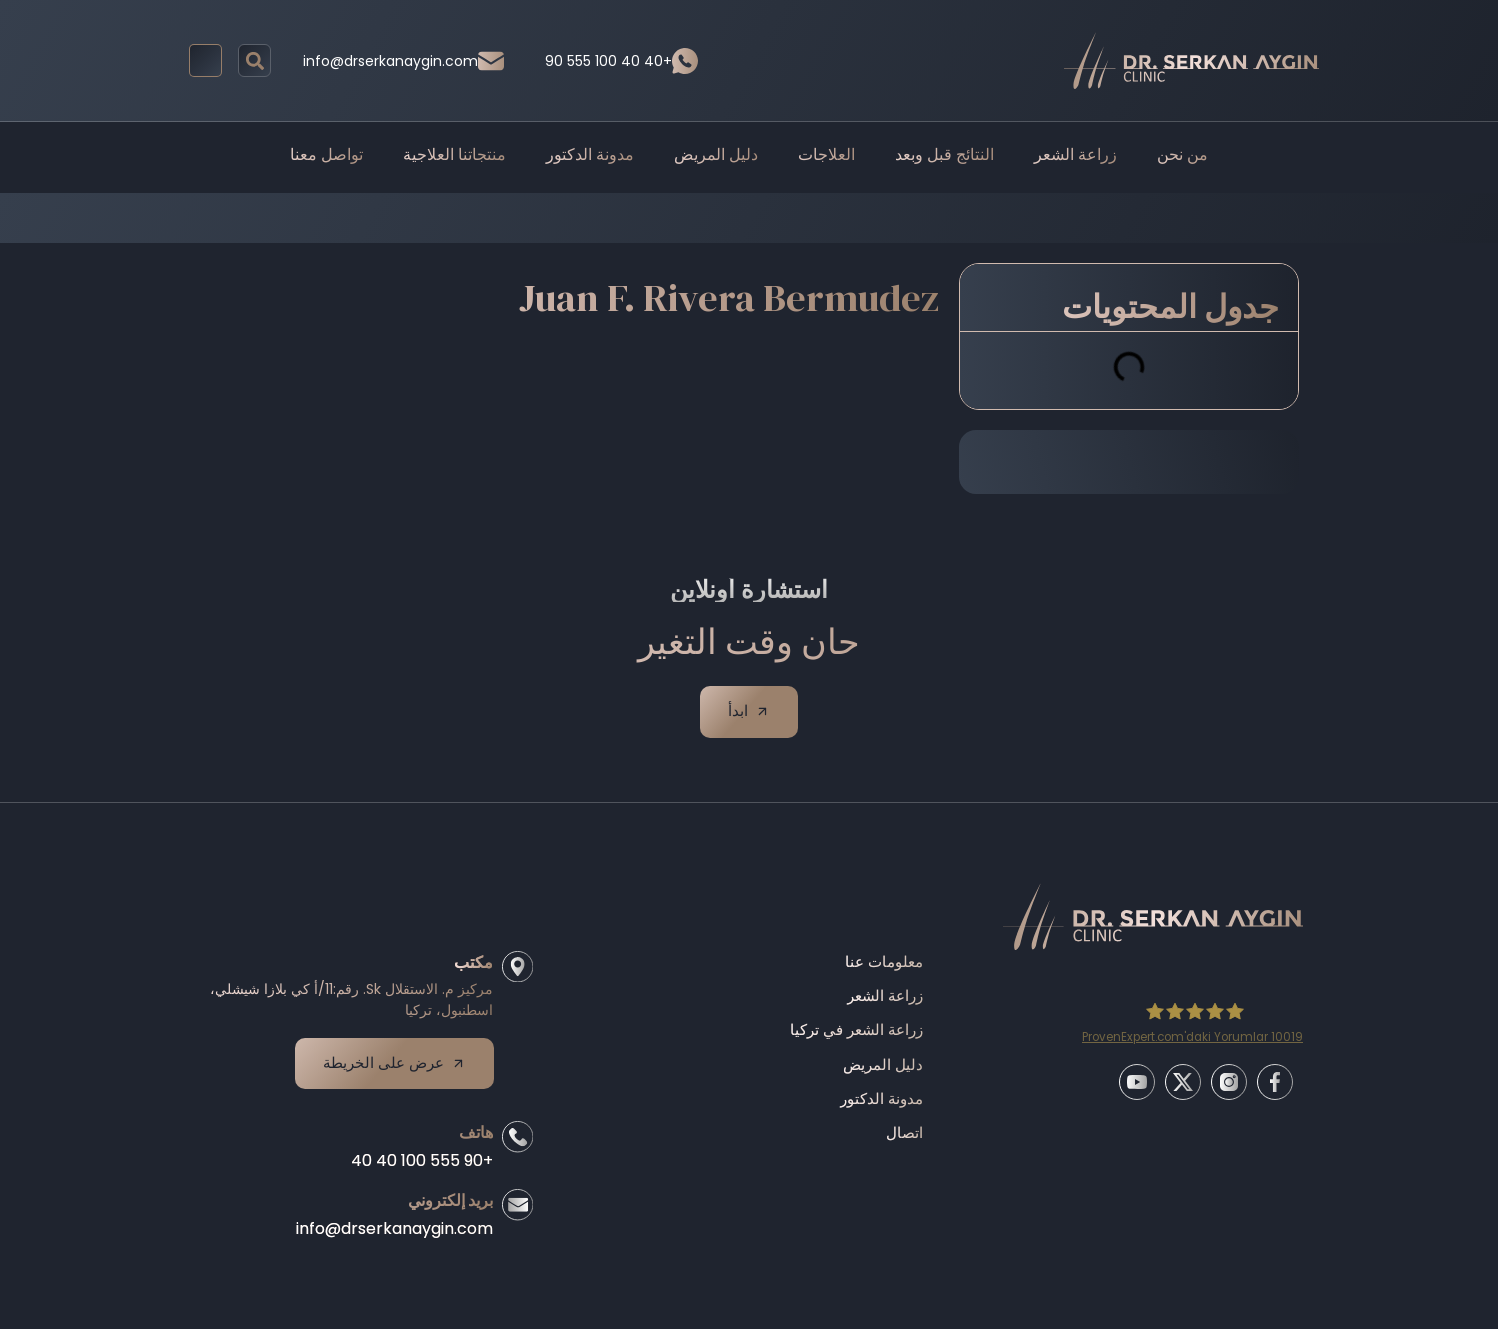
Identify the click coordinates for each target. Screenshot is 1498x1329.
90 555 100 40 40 (608, 61)
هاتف (471, 1140)
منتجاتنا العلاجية (454, 154)
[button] (254, 60)
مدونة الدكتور (590, 154)
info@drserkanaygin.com (390, 61)
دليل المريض (716, 154)
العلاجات (826, 154)
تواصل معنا (326, 154)
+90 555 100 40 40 (417, 1168)
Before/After (669, 217)
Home (579, 217)
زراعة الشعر (1075, 154)
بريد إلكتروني (445, 1208)
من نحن (1182, 154)
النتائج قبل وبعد (944, 154)
